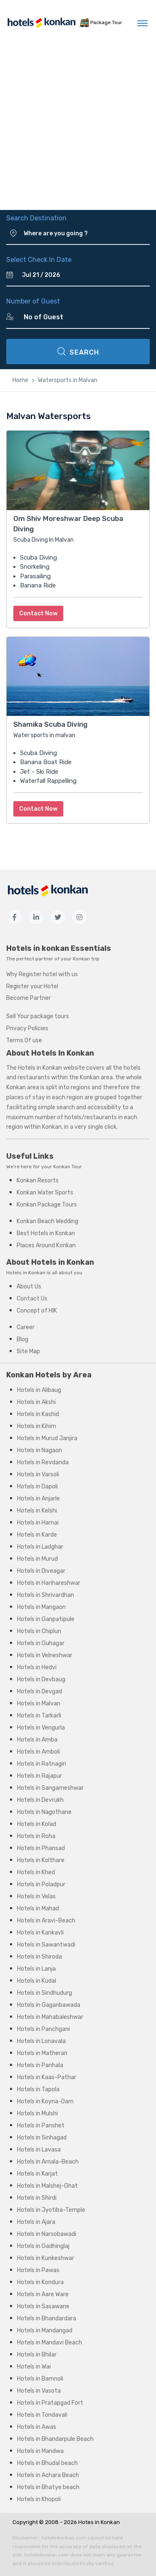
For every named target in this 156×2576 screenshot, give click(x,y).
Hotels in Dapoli (37, 1486)
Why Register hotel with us (42, 974)
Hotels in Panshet (40, 2125)
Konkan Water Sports (45, 1192)
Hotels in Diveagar (41, 1570)
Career (26, 1327)
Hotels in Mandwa (40, 2451)
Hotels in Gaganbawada (48, 2004)
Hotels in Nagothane (44, 1812)
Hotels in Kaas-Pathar (46, 2077)
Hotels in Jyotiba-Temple (51, 2209)
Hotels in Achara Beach (48, 2475)
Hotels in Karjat (37, 2173)
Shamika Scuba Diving (50, 724)
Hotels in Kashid (38, 1414)
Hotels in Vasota (39, 2390)
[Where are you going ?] (87, 233)
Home (20, 380)
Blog (22, 1339)
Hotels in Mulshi (37, 2113)
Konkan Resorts (38, 1180)
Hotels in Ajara (36, 2222)
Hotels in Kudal (36, 1980)
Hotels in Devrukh (40, 1800)
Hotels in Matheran (42, 2053)
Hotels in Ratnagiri (41, 1763)
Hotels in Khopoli (39, 2499)
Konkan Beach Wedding (47, 1221)
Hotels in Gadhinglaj (43, 2246)
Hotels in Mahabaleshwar (50, 2017)
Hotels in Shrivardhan (45, 1595)
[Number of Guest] (83, 317)
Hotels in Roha (36, 1836)
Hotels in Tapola (38, 2089)
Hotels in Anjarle (38, 1498)
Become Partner (28, 998)
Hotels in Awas (36, 2426)
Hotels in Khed (36, 1872)
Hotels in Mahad (38, 1908)
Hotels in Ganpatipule (45, 1619)
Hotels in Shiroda (39, 1956)
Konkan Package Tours (47, 1204)
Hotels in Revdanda (43, 1462)
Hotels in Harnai (38, 1522)
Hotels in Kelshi (37, 1510)
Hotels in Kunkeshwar (45, 2258)
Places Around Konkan (46, 1245)
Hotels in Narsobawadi (46, 2234)
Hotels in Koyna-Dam (45, 2101)
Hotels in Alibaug (39, 1390)
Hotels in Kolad (36, 1824)
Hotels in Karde (37, 1534)
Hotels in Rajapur (39, 1775)
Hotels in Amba (37, 1739)
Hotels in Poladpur (41, 1884)
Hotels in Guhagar (40, 1643)
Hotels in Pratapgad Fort (50, 2402)
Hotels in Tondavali (42, 2414)
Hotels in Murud (37, 1558)
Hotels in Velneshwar (44, 1655)
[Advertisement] (78, 128)
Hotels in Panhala (40, 2065)
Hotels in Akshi (36, 1402)
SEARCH (78, 352)
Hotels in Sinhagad (42, 2137)
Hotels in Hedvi (37, 1667)
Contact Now (38, 613)
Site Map (28, 1351)
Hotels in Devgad (39, 1691)
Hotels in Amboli (38, 1751)
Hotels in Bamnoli (40, 2378)
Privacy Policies (27, 1028)
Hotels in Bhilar (37, 2354)
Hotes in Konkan (99, 2522)
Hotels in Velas (36, 1896)
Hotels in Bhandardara (46, 2318)
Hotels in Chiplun (39, 1631)
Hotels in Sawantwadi (46, 1944)
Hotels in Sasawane (43, 2306)
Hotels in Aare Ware (43, 2294)
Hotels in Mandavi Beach (49, 2342)
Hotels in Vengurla (41, 1727)
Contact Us (32, 1298)
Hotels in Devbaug (41, 1679)
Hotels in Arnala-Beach (48, 2161)
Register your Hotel (32, 986)
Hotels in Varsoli (38, 1474)
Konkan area (96, 1077)
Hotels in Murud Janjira (47, 1438)
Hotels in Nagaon (39, 1450)
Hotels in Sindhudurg (44, 1992)
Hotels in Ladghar (40, 1546)
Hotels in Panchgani (43, 2029)
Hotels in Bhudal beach (47, 2463)
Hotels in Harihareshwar (48, 1583)
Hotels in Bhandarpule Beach (55, 2439)
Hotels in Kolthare (40, 1860)
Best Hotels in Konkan (46, 1233)
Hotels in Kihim (36, 1426)
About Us (29, 1286)
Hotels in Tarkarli (39, 1715)
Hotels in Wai (34, 2366)
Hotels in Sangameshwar (50, 1787)
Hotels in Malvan (38, 1703)
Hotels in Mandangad (44, 2330)
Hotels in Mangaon (41, 1607)
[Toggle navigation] (142, 23)
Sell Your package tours (37, 1016)
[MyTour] (37, 23)
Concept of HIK (37, 1310)
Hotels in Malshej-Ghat (47, 2185)
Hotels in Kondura (40, 2282)
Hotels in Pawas (38, 2270)
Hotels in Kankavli (40, 1932)
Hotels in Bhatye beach (48, 2487)
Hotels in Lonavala (41, 2041)
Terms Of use (24, 1040)
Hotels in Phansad (41, 1848)
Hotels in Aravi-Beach (46, 1920)
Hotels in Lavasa (39, 2149)
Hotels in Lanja (36, 1968)
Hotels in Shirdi (37, 2197)
